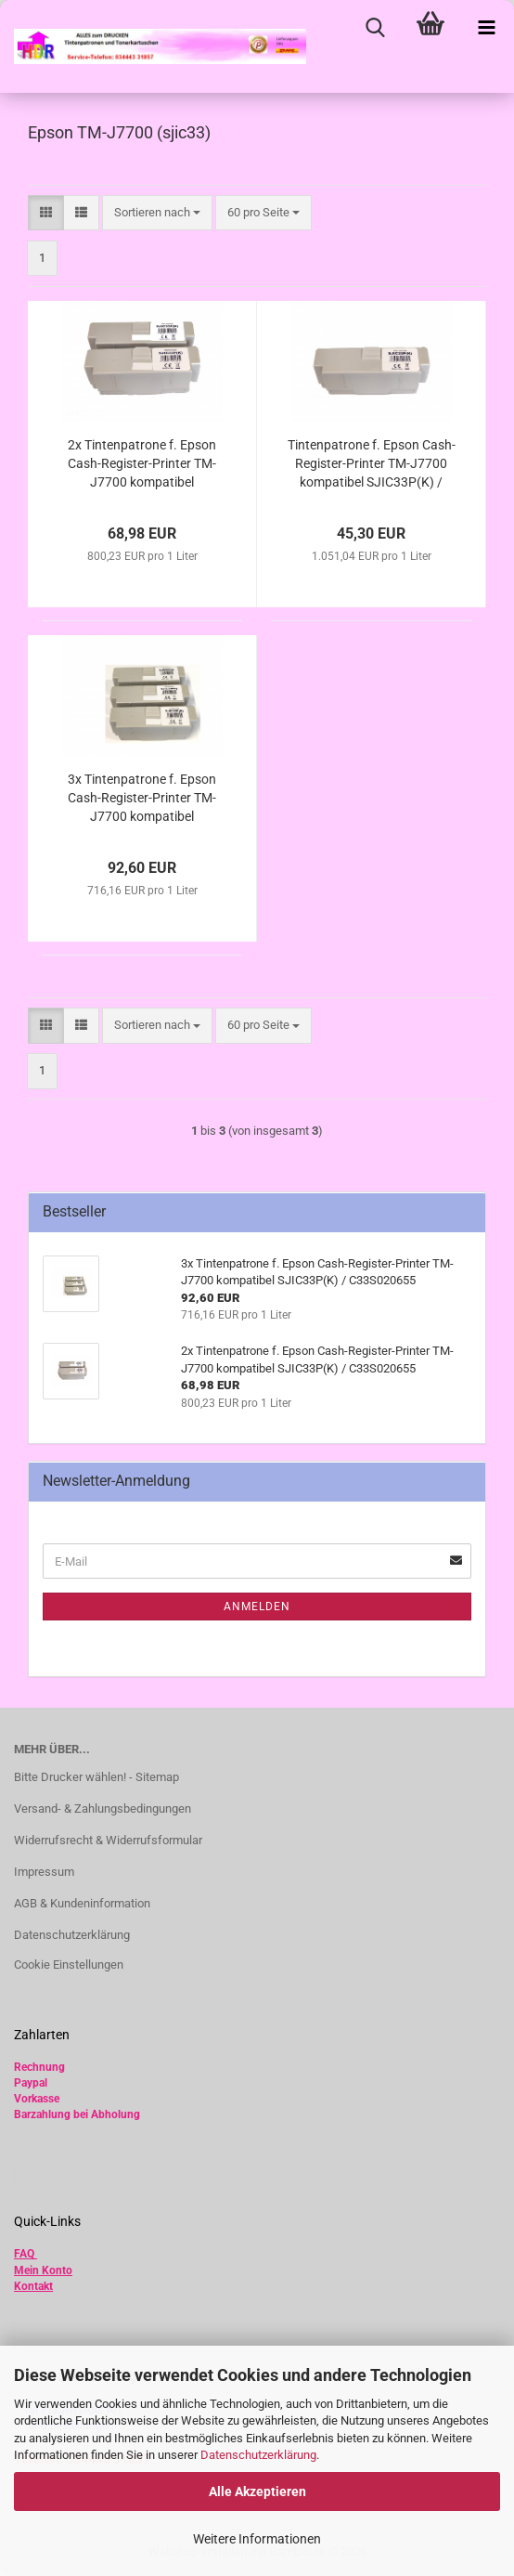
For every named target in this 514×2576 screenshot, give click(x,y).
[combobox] (157, 213)
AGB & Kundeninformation (82, 1903)
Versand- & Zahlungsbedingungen (102, 1808)
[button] (46, 213)
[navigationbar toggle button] (486, 28)
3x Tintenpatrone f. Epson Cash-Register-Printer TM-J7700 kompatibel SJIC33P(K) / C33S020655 (142, 799)
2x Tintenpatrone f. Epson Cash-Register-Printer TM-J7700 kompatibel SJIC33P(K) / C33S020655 (142, 464)
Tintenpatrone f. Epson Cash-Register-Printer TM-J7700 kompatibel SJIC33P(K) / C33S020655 (372, 464)
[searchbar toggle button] (375, 28)
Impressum (44, 1872)
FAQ (24, 2253)
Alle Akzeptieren (257, 2491)
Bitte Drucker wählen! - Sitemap (96, 1777)
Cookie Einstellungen (68, 1964)
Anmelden (257, 1606)
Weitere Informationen (257, 2538)
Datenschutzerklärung (258, 2455)
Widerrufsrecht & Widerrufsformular (108, 1840)
